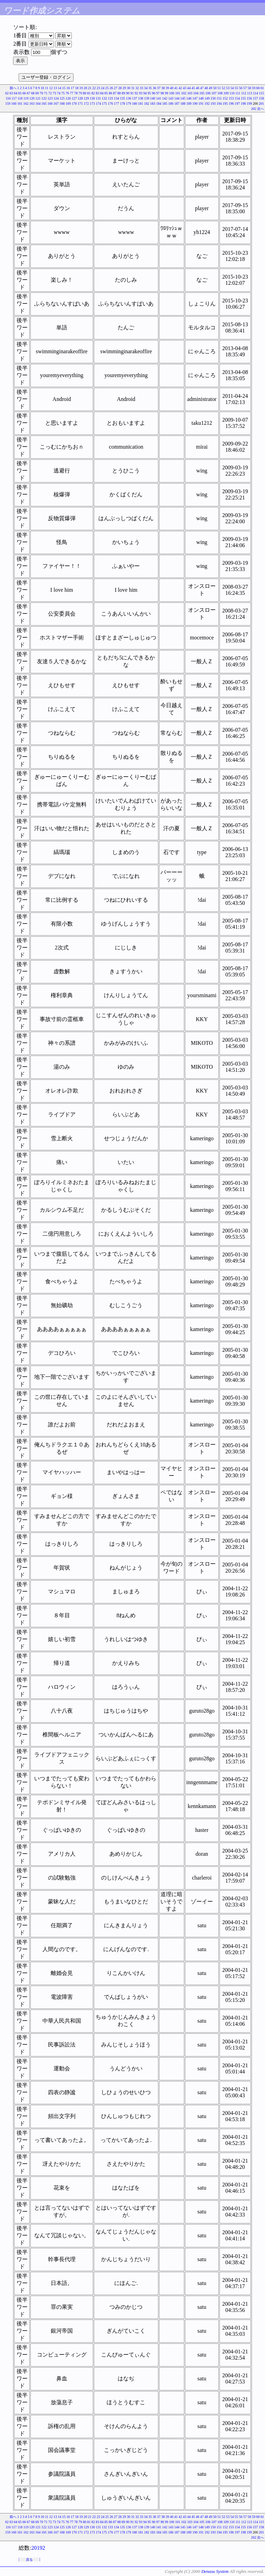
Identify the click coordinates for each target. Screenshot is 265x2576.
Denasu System (214, 2571)
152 (225, 98)
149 (207, 98)
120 (32, 98)
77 (71, 93)
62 (7, 93)
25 (107, 88)
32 (137, 88)
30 (128, 88)
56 (241, 88)
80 (84, 93)
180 (134, 103)
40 (172, 88)
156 (249, 98)
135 (122, 98)
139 (146, 98)
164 (38, 103)
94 (145, 93)
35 (150, 88)
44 (189, 88)
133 (110, 98)
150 (213, 98)
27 (115, 88)
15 (64, 88)
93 (141, 93)
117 (14, 98)
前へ (13, 88)
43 (184, 88)
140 (152, 98)
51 (219, 88)
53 (227, 88)
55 (236, 88)
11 (46, 88)
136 (128, 98)
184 (158, 103)
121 (38, 98)
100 (171, 93)
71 (46, 93)
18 (77, 88)
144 (176, 98)
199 (249, 103)
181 (140, 103)
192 (207, 103)
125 (62, 98)
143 (171, 98)
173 (92, 103)
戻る (29, 2559)
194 (219, 103)
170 (74, 103)
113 (249, 93)
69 (37, 93)
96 (153, 93)
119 (26, 98)
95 (149, 93)
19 (81, 88)
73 (54, 93)
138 (140, 98)
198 (243, 103)
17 (72, 88)
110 (232, 93)
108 (220, 93)
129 (86, 98)
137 (134, 98)
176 (110, 103)
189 (189, 103)
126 (68, 98)
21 (89, 88)
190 (195, 103)
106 (207, 93)
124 (56, 98)
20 (85, 88)
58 (249, 88)
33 (141, 88)
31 (133, 88)
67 (28, 93)
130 (92, 98)
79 (80, 93)
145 (183, 98)
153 (231, 98)
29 (124, 88)
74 (58, 93)
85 (106, 93)
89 (123, 93)
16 (68, 88)
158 (261, 98)
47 (202, 88)
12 (51, 88)
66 (24, 93)
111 (237, 93)
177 (116, 103)
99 (166, 93)
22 (94, 88)
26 (111, 88)
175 (104, 103)
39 (167, 88)
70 (41, 93)
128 (80, 98)
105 (202, 93)
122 (44, 98)
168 (62, 103)
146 (189, 98)
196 (231, 103)
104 (195, 93)
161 (19, 103)
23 (98, 88)
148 (201, 98)
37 (158, 88)
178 (122, 103)
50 (215, 88)
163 (32, 103)
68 (33, 93)
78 (76, 93)
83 (97, 93)
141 (158, 98)
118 (20, 98)
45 (193, 88)
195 (225, 103)
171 (80, 103)
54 (232, 88)
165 (44, 103)
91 (132, 93)
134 (116, 98)
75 (63, 93)
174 (98, 103)
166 (50, 103)
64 (15, 93)
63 (11, 93)
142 (164, 98)
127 (74, 98)
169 (68, 103)
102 (183, 93)
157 (255, 98)
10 (42, 88)
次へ (260, 109)
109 (226, 93)
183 (152, 103)
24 (103, 88)
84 (102, 93)
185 (164, 103)
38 (163, 88)
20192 (38, 2548)
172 (86, 103)
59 (253, 88)
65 (20, 93)
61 (262, 88)
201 (261, 103)
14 (59, 88)
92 (136, 93)
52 (223, 88)
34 (146, 88)
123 (50, 98)
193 (213, 103)
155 (243, 98)
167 (56, 103)
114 (255, 93)
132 (104, 98)
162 (26, 103)
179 (128, 103)
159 (7, 103)
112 (243, 93)
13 (55, 88)
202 (253, 109)
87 (115, 93)
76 (67, 93)
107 (214, 93)
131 (98, 98)
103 (190, 93)
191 (201, 103)
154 (237, 98)
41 (176, 88)
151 (219, 98)
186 (171, 103)
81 (89, 93)
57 (245, 88)
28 (120, 88)
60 (258, 88)
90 (127, 93)
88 (119, 93)
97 (158, 93)
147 (195, 98)
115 (261, 93)
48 (206, 88)
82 (93, 93)
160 (14, 103)
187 (176, 103)
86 (110, 93)
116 (8, 98)
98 (162, 93)
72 (50, 93)
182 (146, 103)
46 (197, 88)
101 (177, 93)
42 (180, 88)
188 (183, 103)
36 (154, 88)
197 (237, 103)
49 (210, 88)
